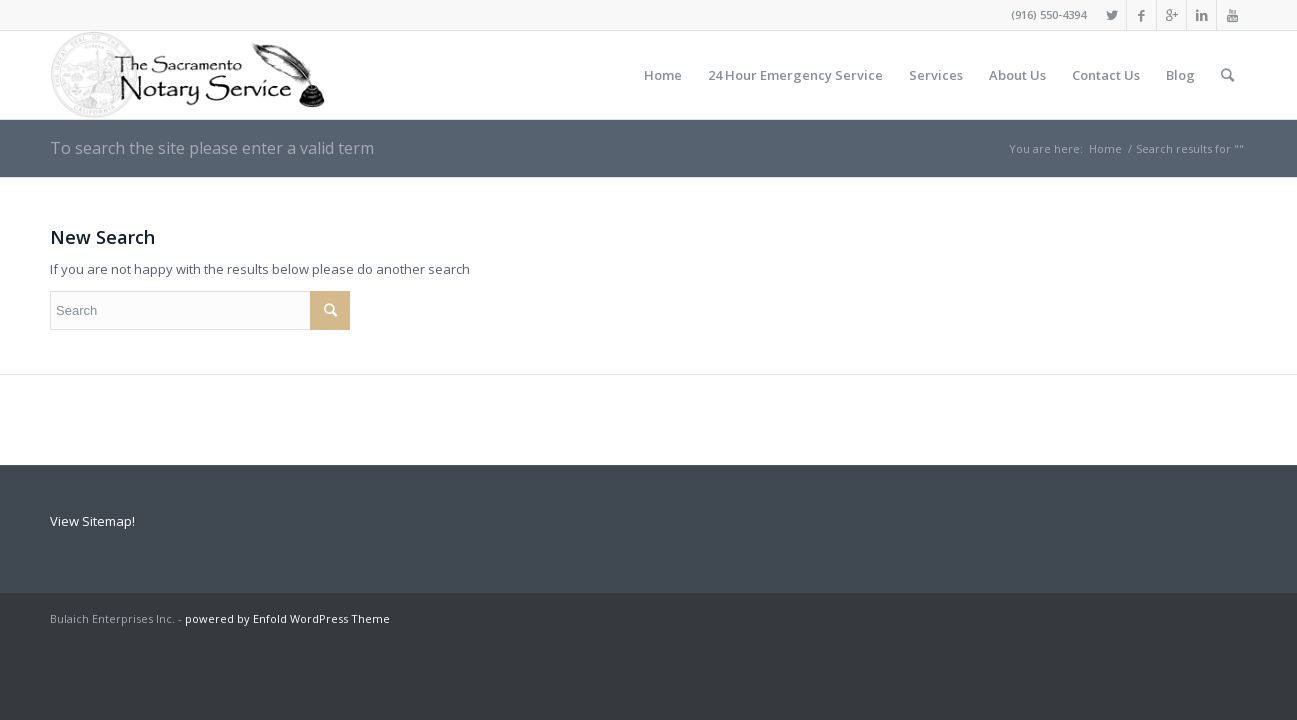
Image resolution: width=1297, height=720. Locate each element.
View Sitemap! (92, 521)
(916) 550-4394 (1048, 14)
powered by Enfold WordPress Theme (287, 618)
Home (1105, 148)
